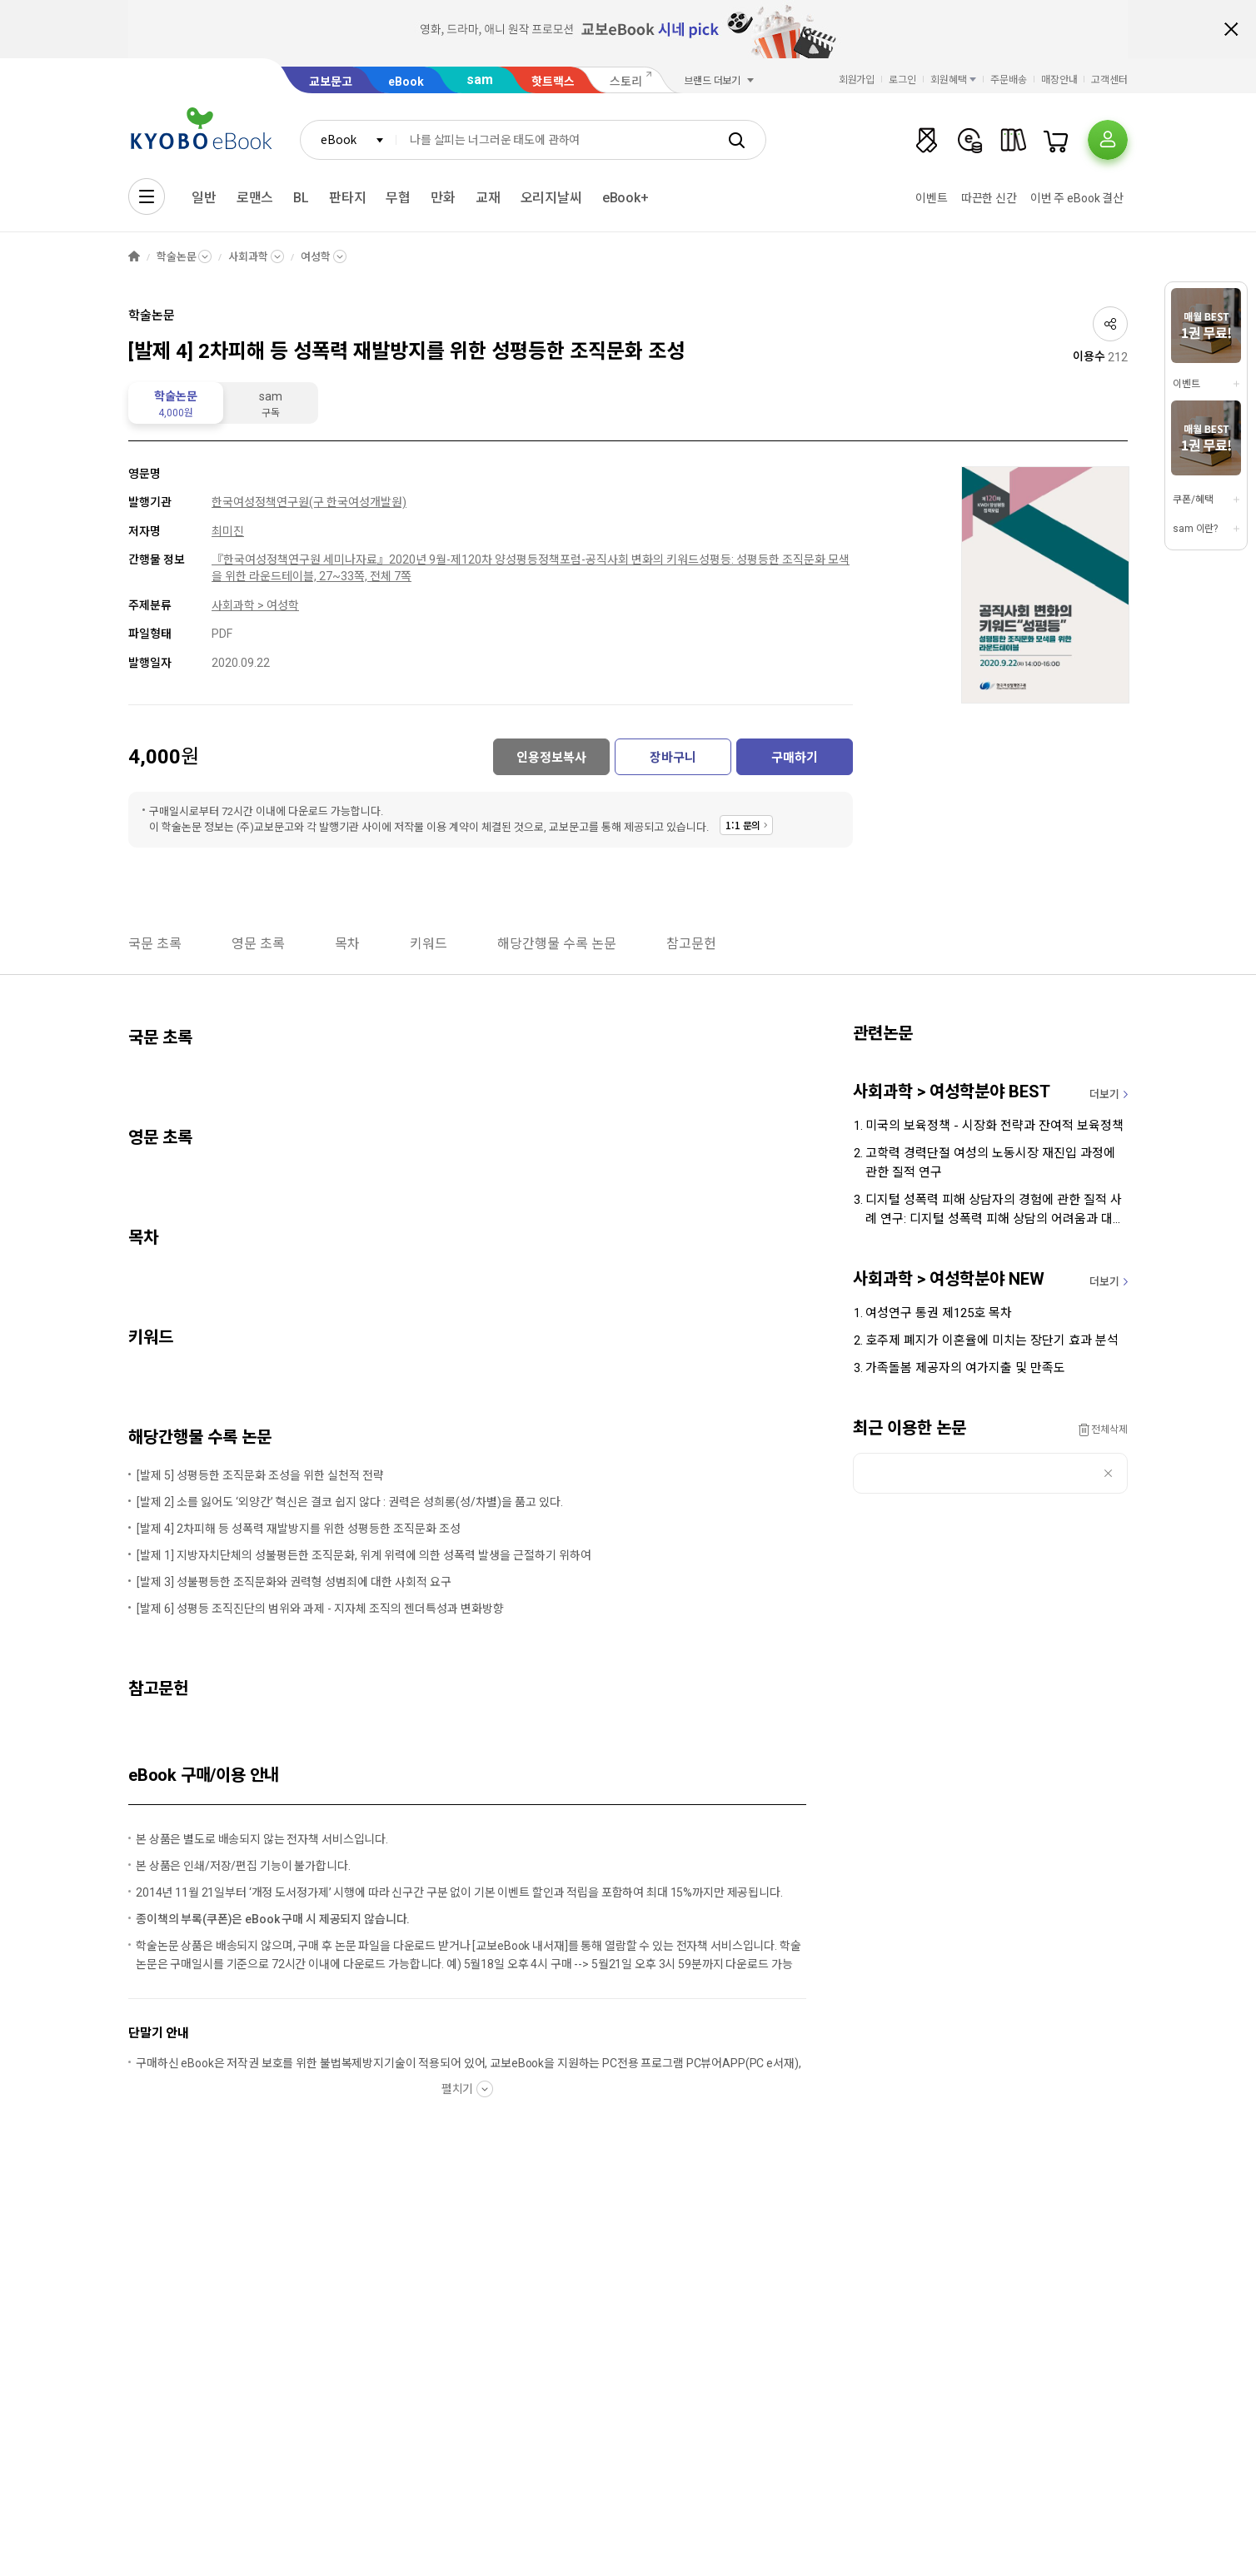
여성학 (316, 257)
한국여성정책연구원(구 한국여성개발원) (309, 502)
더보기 (1104, 1094)
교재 (488, 198)
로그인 (902, 80)
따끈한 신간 (989, 198)
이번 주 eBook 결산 (1077, 198)
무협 (398, 198)
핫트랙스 (553, 81)
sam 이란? (1195, 529)
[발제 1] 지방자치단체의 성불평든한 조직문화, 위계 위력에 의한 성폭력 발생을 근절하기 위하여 (364, 1555)
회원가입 (857, 80)
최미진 (228, 531)
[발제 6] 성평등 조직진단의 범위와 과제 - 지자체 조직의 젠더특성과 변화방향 (320, 1608)
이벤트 (931, 198)
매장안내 (1059, 80)
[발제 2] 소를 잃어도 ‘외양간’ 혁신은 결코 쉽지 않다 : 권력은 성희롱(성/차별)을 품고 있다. (350, 1502)
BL (301, 198)
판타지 (347, 198)
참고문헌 (691, 944)
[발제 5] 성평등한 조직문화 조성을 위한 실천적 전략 (260, 1475)
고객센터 (1109, 80)
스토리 (626, 81)
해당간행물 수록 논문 (556, 944)
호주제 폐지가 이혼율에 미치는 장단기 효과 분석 (992, 1340)
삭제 (1108, 1473)
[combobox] (348, 140)
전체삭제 (1109, 1429)
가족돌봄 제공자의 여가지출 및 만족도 (965, 1367)
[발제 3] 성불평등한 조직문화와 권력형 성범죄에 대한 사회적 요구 (294, 1582)
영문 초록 (258, 944)
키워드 (428, 944)
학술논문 (176, 257)
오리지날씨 (551, 198)
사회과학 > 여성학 (255, 605)
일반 (204, 198)
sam (479, 79)
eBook (406, 81)
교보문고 (330, 81)
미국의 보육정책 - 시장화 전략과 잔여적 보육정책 (994, 1125)
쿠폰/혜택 (1193, 499)
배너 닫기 (1231, 29)
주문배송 (1008, 80)
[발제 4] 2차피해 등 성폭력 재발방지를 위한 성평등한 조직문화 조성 (299, 1528)
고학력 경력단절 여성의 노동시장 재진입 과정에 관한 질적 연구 (990, 1163)
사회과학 (247, 257)
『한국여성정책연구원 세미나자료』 (300, 559)
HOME (134, 257)
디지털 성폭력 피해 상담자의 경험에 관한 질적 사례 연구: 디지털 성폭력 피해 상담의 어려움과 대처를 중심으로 (994, 1210)
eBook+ (625, 198)
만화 (443, 198)
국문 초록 (155, 944)
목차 (347, 944)
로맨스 (255, 198)
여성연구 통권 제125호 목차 (938, 1312)
